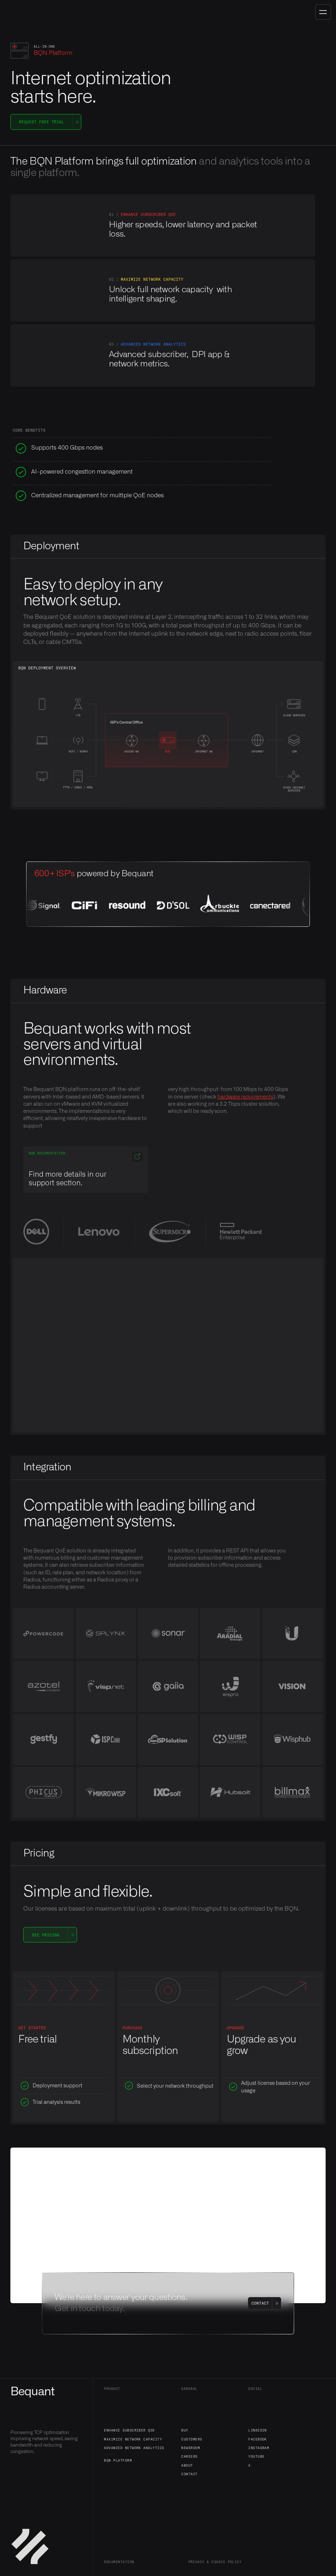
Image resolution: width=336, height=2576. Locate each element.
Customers (191, 2439)
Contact (189, 2474)
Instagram (258, 2448)
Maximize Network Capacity (133, 2439)
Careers (189, 2456)
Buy (184, 2430)
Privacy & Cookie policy (215, 2562)
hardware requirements (245, 1097)
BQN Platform (118, 2460)
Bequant (32, 2391)
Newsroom (190, 2448)
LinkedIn (257, 2430)
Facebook (257, 2439)
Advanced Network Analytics (134, 2448)
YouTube (256, 2456)
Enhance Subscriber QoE (129, 2430)
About (187, 2465)
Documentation (119, 2562)
